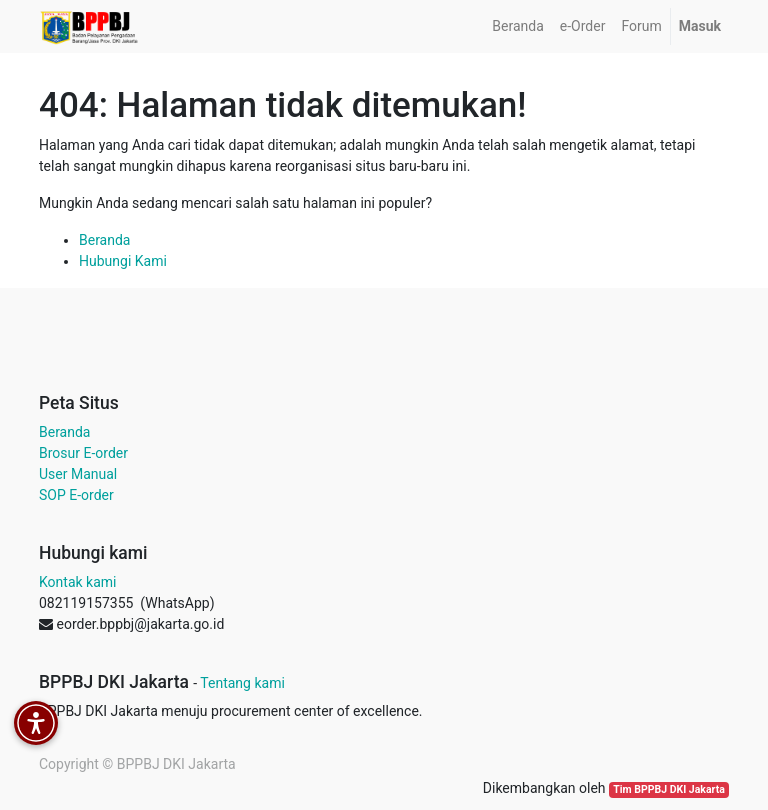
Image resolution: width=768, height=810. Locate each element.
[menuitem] (517, 26)
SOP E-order (76, 495)
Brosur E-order (83, 453)
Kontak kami (77, 582)
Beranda (104, 240)
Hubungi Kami (123, 261)
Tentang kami (242, 683)
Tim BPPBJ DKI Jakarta (669, 789)
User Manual (78, 474)
